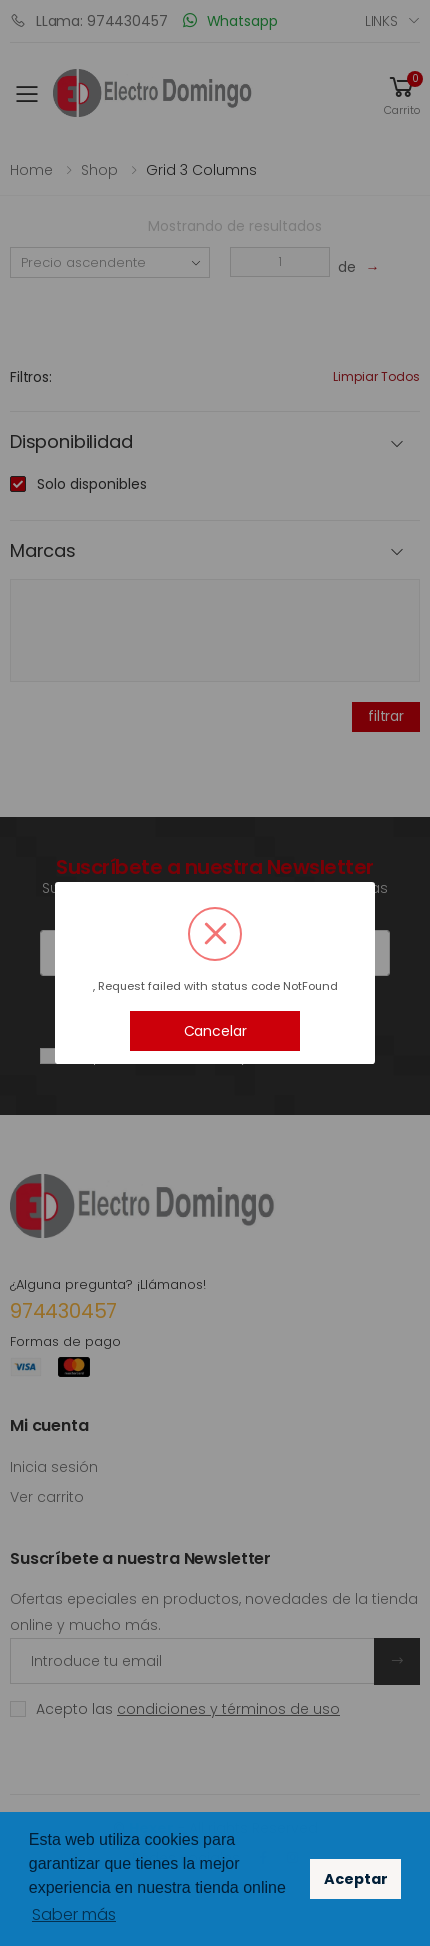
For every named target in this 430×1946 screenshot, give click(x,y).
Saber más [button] (74, 1914)
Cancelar (215, 1031)
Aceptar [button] (356, 1879)
